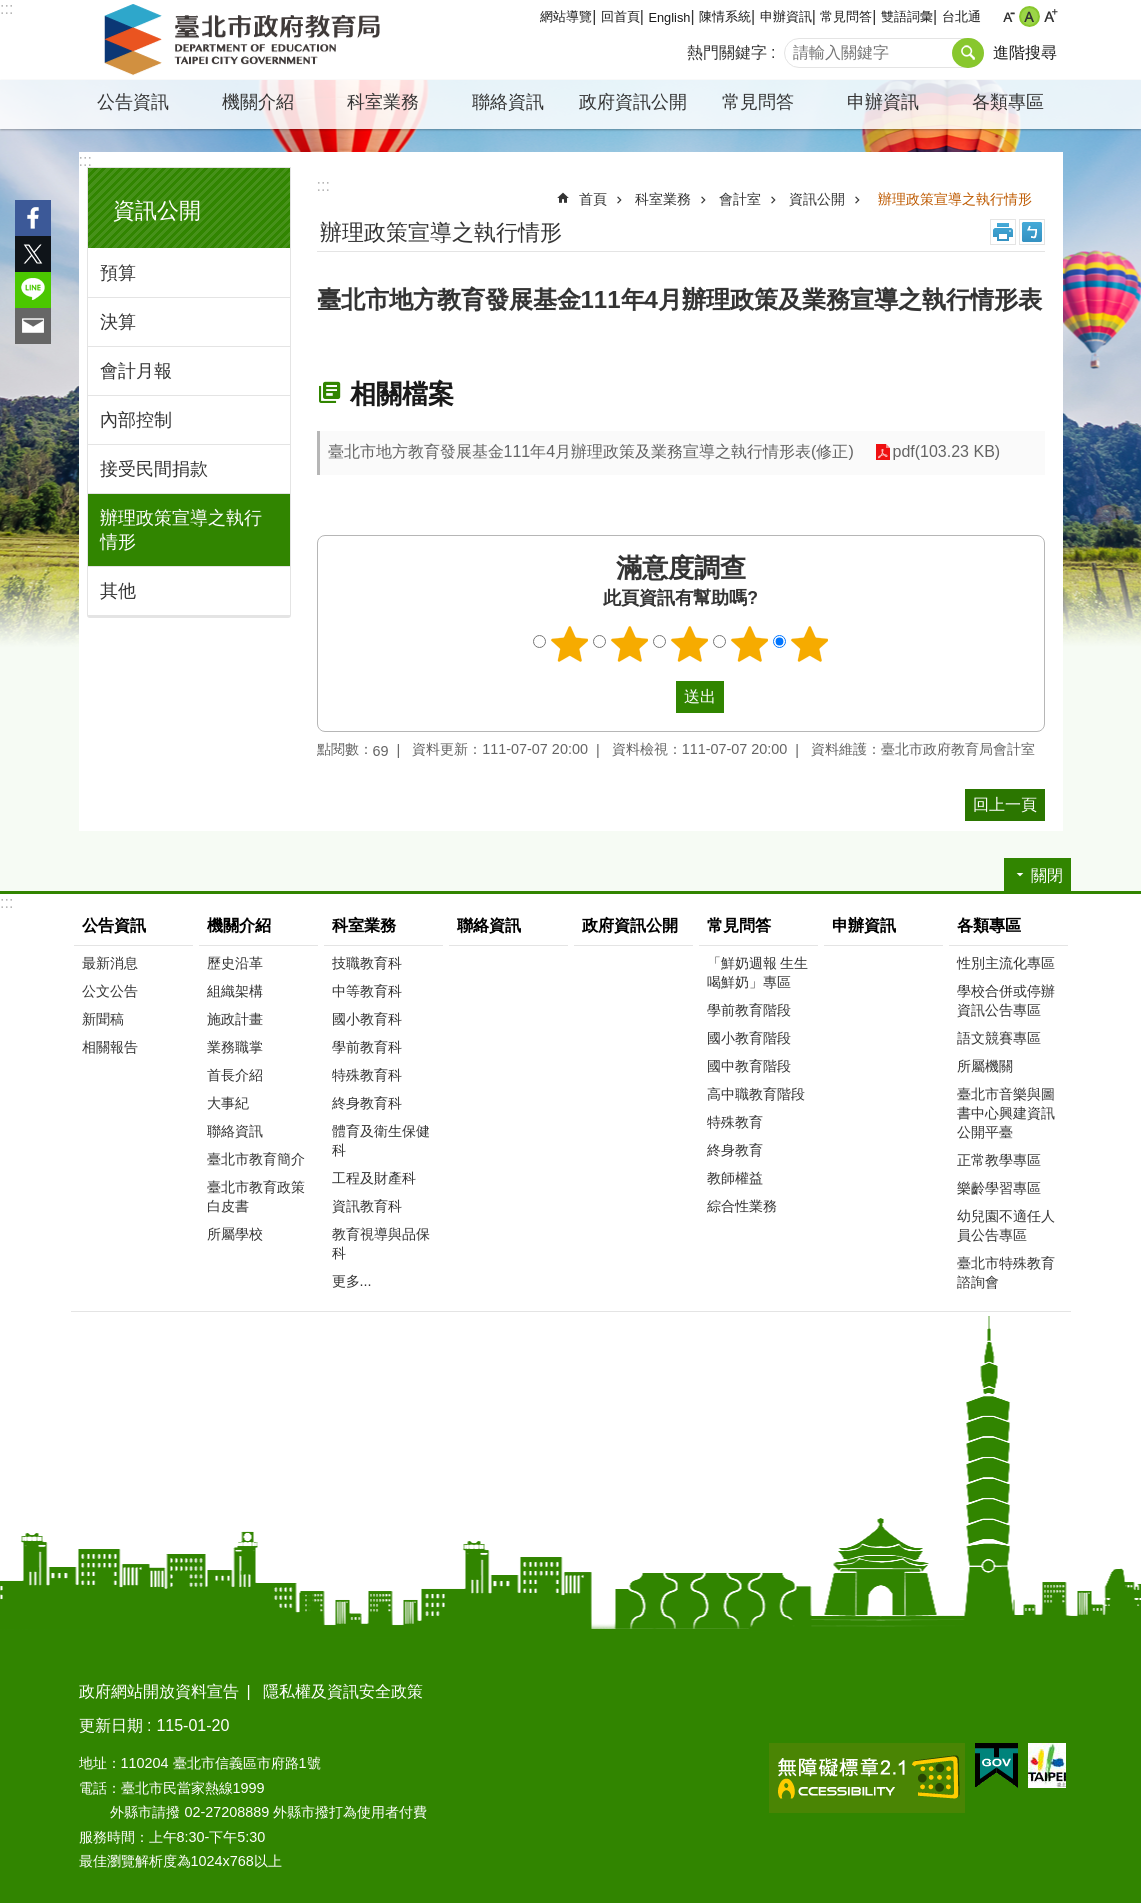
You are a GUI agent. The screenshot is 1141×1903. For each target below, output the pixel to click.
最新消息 (110, 963)
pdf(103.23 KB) (946, 452)
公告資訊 (133, 102)
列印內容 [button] (1003, 232)
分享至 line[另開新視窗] (33, 290)
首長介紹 (235, 1075)
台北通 (961, 16)
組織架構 (235, 991)
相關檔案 (402, 394)
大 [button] (1050, 16)
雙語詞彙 (907, 16)
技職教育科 (367, 963)
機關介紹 (258, 102)
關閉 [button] (1047, 875)
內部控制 (136, 420)
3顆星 (689, 644)
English (669, 17)
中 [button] (1029, 16)
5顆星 (809, 644)
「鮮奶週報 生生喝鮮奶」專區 (758, 972)
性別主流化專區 (1006, 963)
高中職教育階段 (756, 1094)
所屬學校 (235, 1234)
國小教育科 (367, 1019)
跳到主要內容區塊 (10, 10)
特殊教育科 (367, 1075)
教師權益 (735, 1178)
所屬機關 (985, 1066)
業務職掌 (235, 1047)
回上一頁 (1005, 804)
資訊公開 (157, 210)
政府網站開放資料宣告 (159, 1691)
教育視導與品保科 (381, 1243)
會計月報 (136, 371)
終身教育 (735, 1150)
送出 (657, 697)
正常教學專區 (999, 1160)
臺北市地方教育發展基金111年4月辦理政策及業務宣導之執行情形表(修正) (591, 451)
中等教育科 (367, 991)
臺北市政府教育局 (246, 40)
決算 (118, 322)
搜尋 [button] (968, 53)
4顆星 (749, 644)
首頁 (593, 199)
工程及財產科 (374, 1178)
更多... (352, 1281)
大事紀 (228, 1103)
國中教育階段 (749, 1066)
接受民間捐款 (154, 469)
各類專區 (1008, 102)
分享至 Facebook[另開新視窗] (33, 218)
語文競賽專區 (999, 1038)
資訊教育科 (367, 1206)
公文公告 (110, 991)
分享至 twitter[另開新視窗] (33, 254)
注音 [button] (1032, 232)
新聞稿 (103, 1019)
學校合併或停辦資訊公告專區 (1006, 1000)
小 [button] (1008, 16)
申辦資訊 (786, 16)
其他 (118, 591)
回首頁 (620, 16)
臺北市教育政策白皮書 (256, 1196)
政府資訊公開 (633, 102)
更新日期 (111, 1725)
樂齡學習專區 (999, 1188)
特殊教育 (735, 1122)
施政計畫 (235, 1019)
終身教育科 (367, 1103)
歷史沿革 (235, 963)
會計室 (740, 199)
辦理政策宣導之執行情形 (181, 530)
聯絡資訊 (508, 102)
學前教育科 (367, 1047)
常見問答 (846, 16)
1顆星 (569, 644)
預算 (118, 273)
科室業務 (383, 102)
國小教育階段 (749, 1038)
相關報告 (110, 1047)
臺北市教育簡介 (256, 1159)
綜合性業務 (742, 1206)
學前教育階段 (749, 1010)
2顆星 (629, 644)
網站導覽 (566, 16)
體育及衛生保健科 (381, 1140)
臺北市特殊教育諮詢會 (1006, 1272)
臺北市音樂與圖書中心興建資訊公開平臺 (1006, 1113)
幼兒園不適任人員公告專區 (1006, 1225)
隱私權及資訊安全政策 (343, 1691)
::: (6, 8)
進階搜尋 (1025, 52)
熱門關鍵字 (727, 52)
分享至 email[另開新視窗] (33, 326)
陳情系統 (725, 16)
